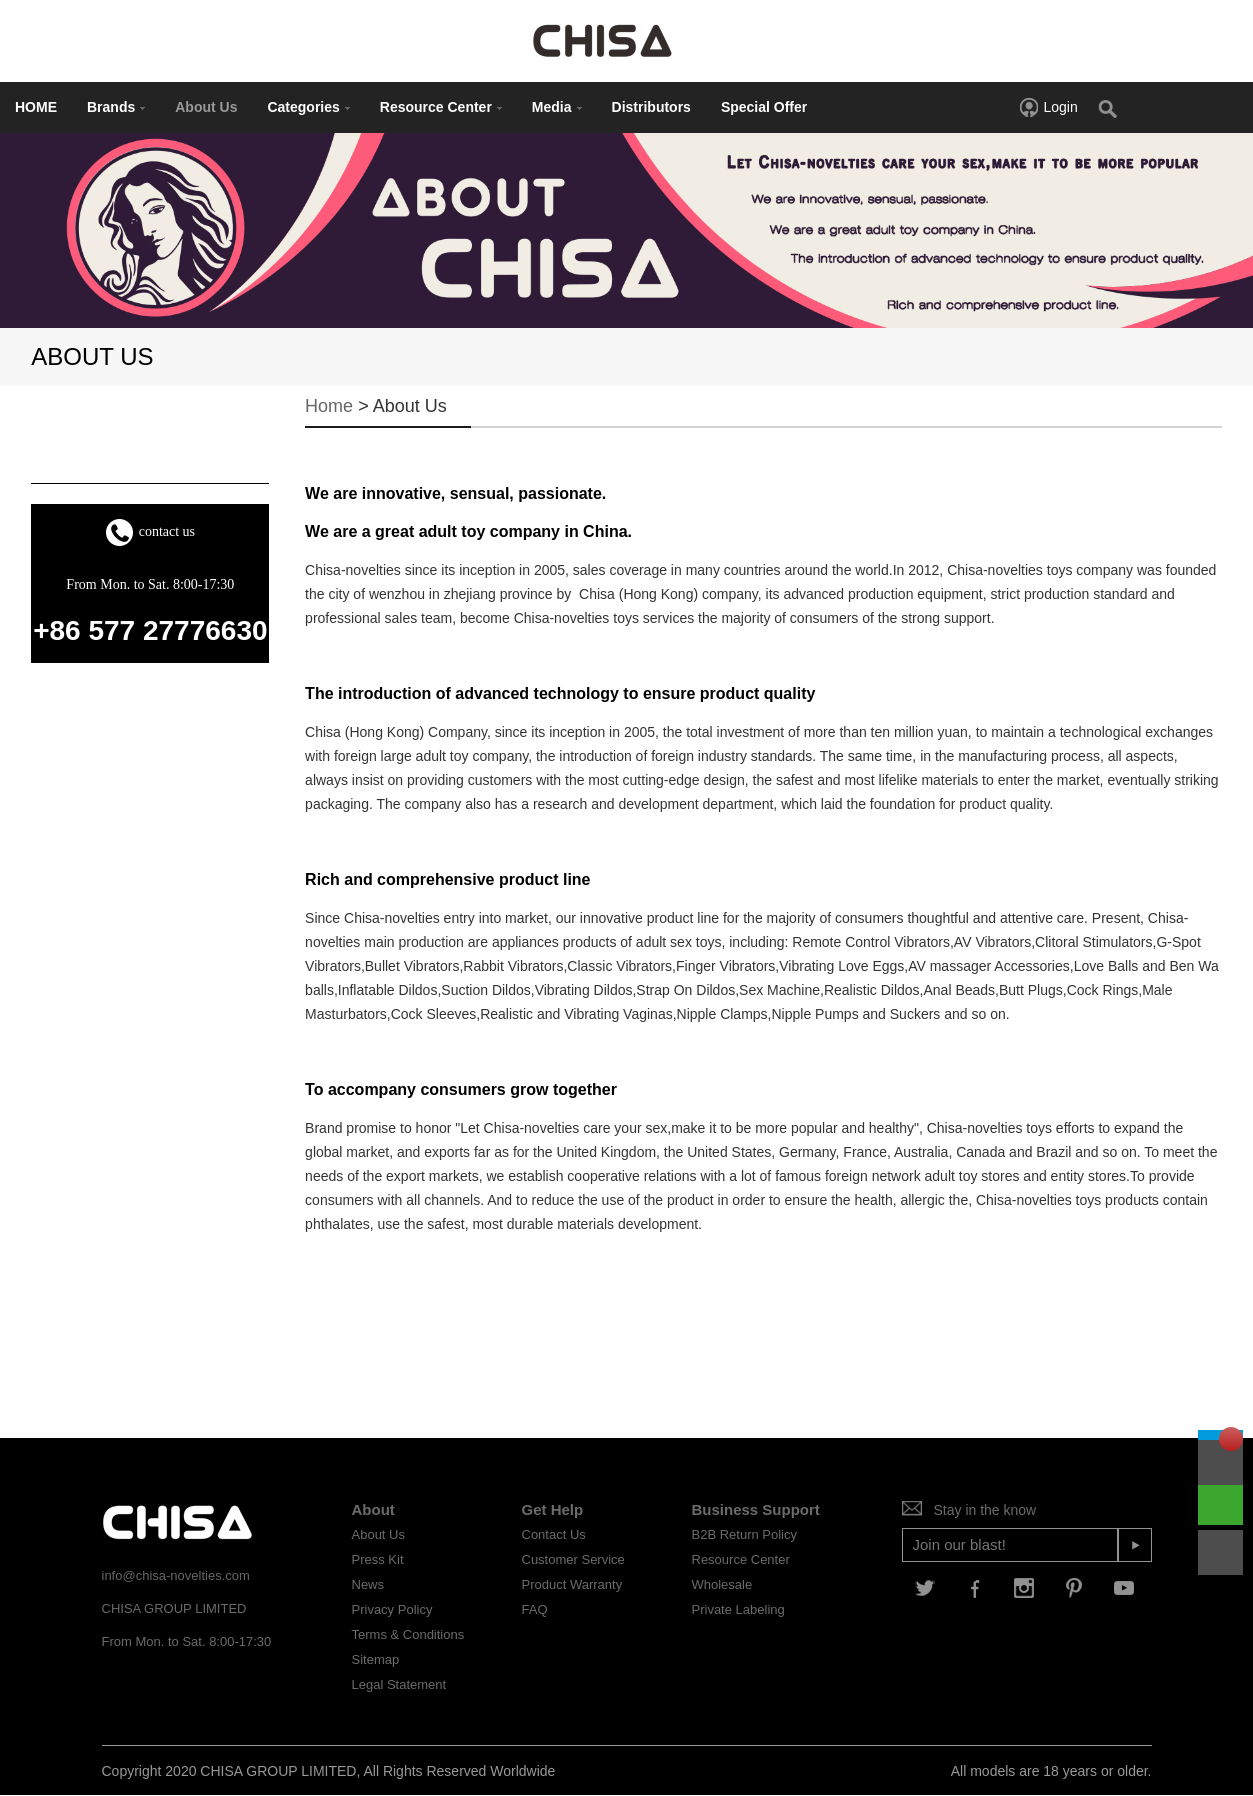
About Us (206, 107)
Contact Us (554, 1534)
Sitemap (376, 1659)
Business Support (756, 1509)
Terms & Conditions (408, 1634)
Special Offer (764, 107)
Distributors (651, 107)
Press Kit (378, 1559)
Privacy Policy (392, 1609)
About (373, 1509)
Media (557, 107)
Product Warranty (572, 1584)
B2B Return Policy (745, 1534)
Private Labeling (738, 1609)
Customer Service (573, 1559)
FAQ (535, 1609)
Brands (116, 107)
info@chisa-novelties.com (176, 1575)
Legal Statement (399, 1684)
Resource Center (441, 107)
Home (329, 406)
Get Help (553, 1509)
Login (1047, 107)
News (368, 1584)
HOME (36, 107)
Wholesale (722, 1584)
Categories (308, 107)
